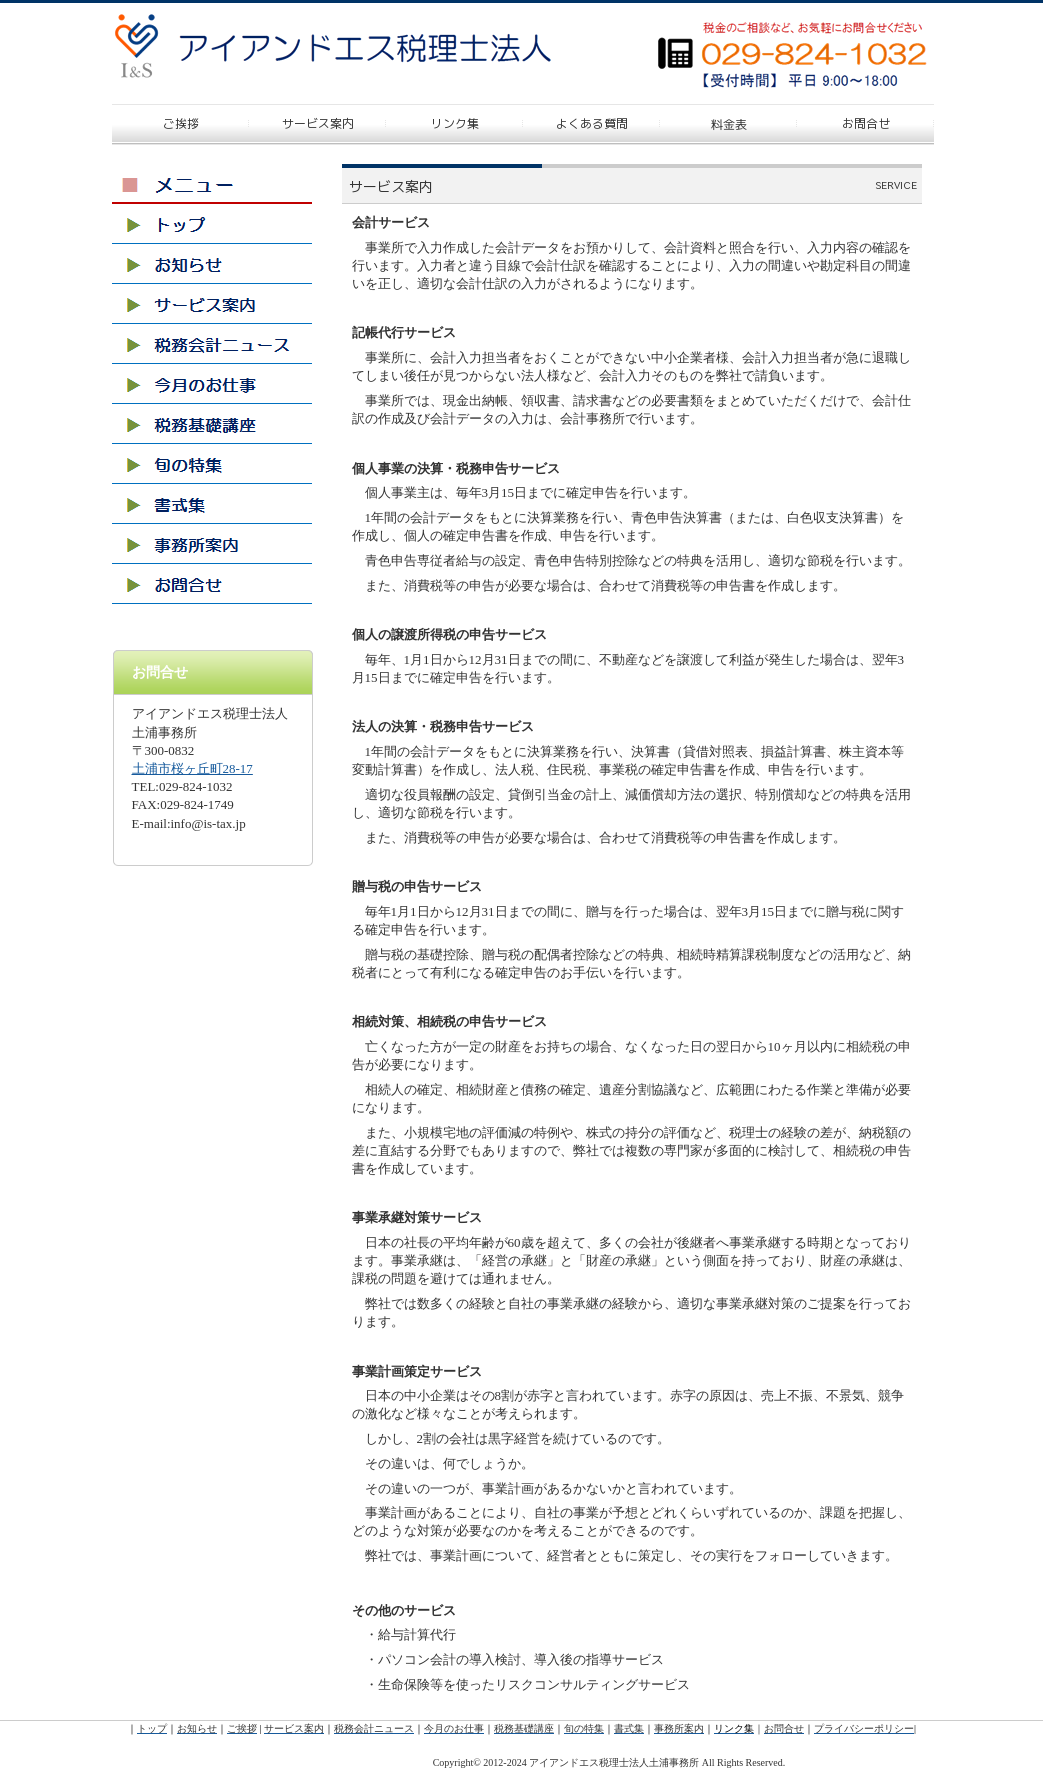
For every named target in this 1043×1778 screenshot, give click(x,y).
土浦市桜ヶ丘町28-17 (192, 768)
